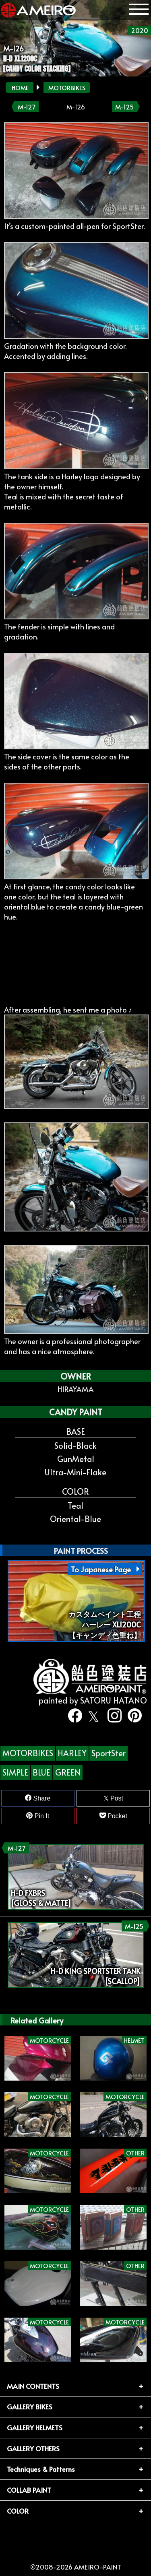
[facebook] (72, 1716)
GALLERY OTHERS (33, 2448)
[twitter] (92, 1716)
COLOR (18, 2511)
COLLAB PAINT (29, 2490)
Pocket (113, 1815)
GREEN (68, 1772)
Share (37, 1798)
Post (113, 1798)
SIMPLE (15, 1772)
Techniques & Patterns (41, 2469)
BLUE (41, 1772)
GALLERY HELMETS (34, 2427)
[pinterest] (132, 1716)
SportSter (108, 1753)
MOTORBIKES (66, 87)
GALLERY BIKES (29, 2406)
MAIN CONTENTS (33, 2386)
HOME (20, 87)
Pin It (37, 1815)
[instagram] (112, 1716)
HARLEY (72, 1753)
